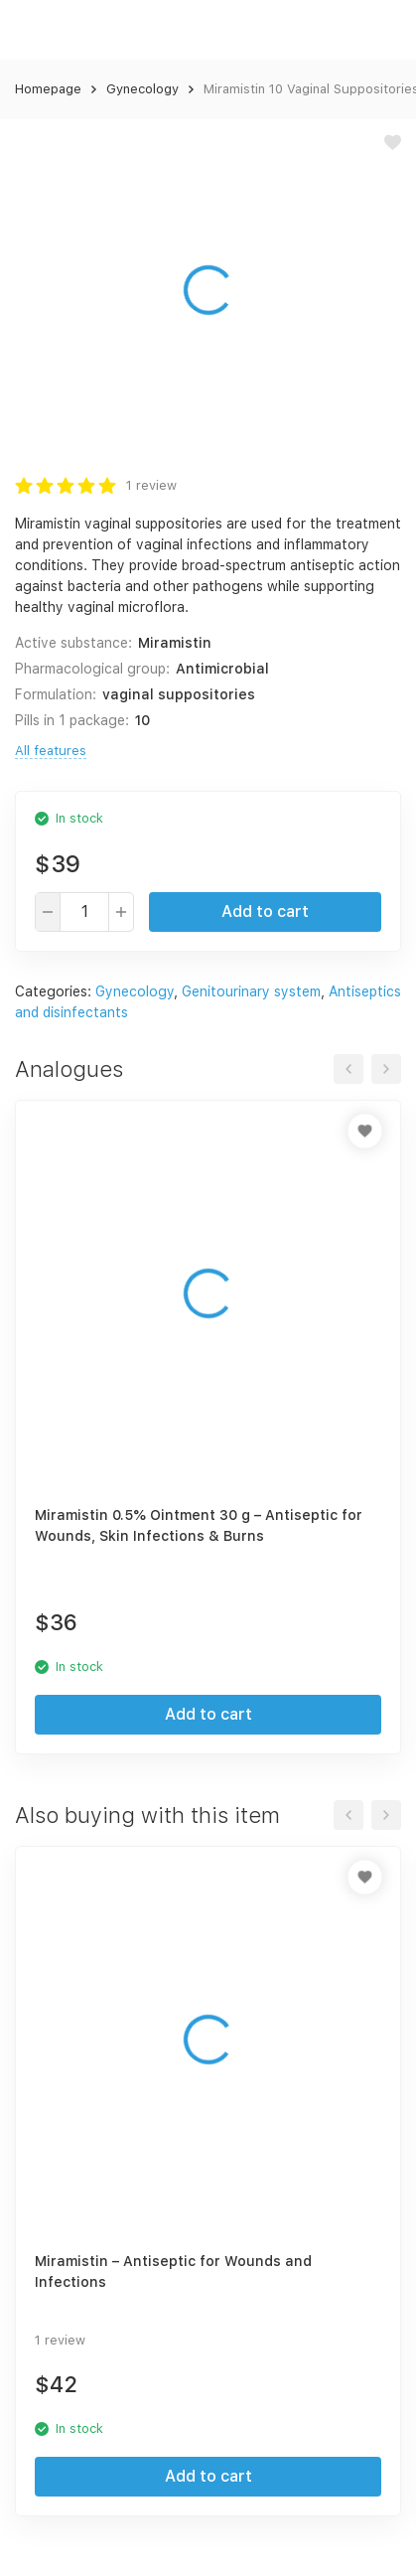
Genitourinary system (251, 991)
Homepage (48, 88)
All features (50, 750)
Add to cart (265, 911)
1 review (151, 485)
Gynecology (142, 88)
